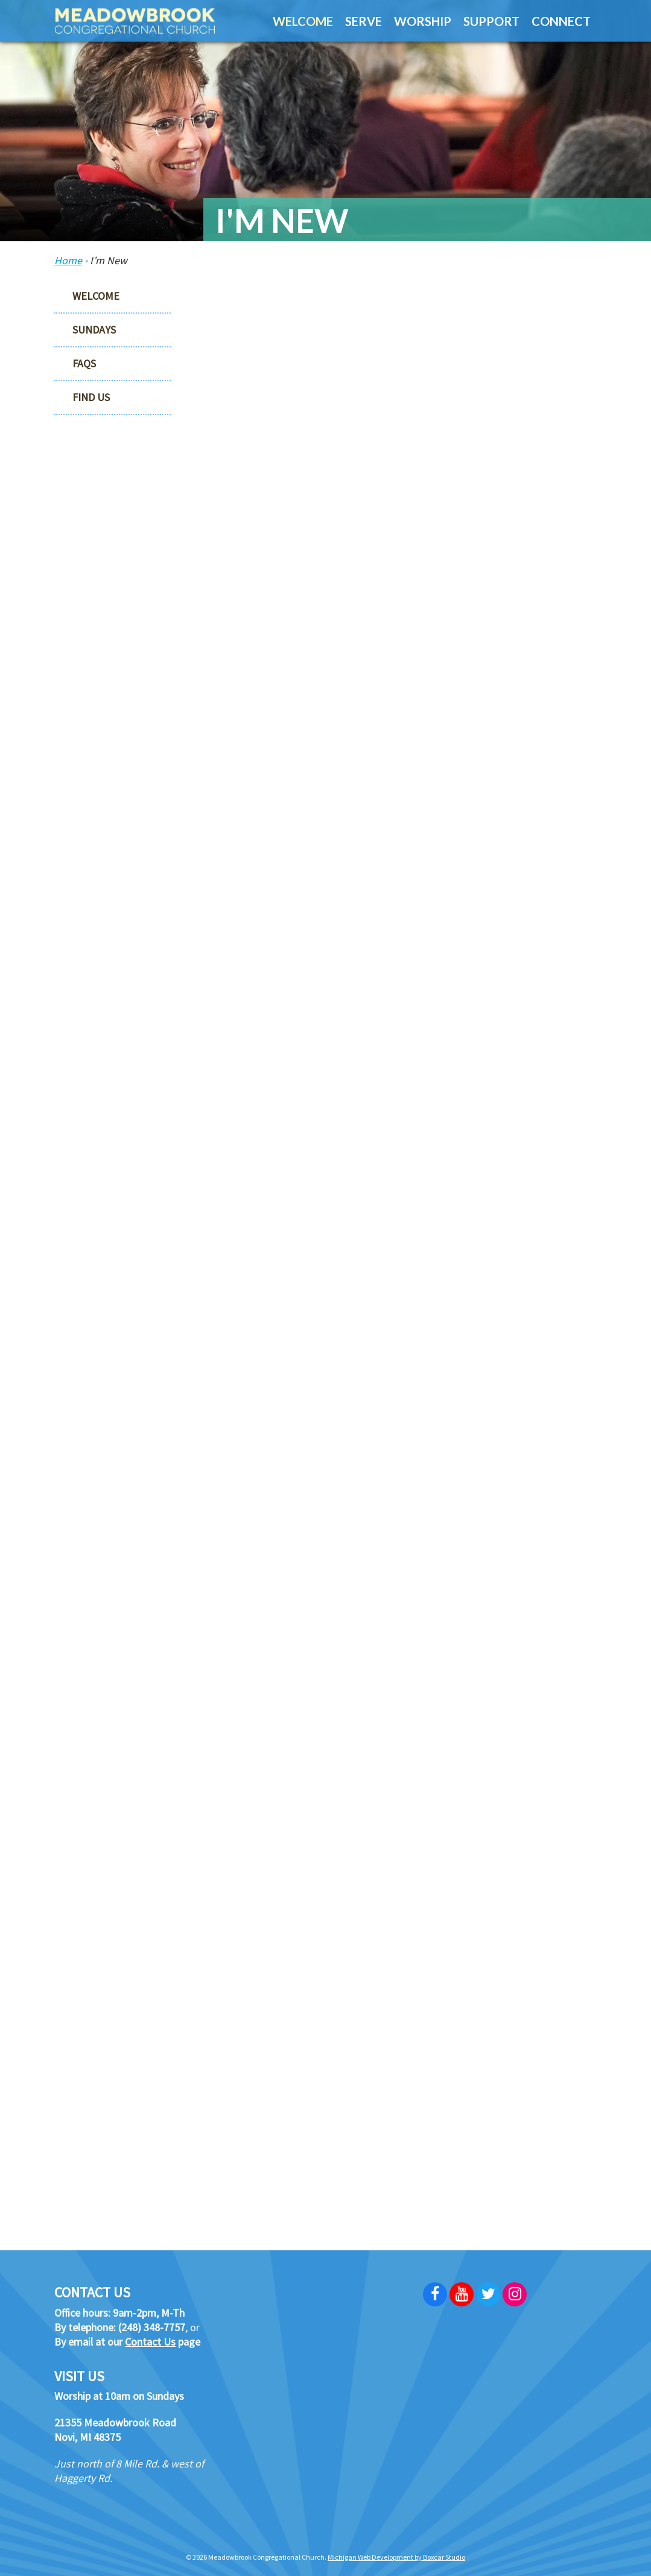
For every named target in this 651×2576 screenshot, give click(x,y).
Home (68, 260)
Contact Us (150, 2342)
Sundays (94, 330)
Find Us (91, 397)
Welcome (95, 296)
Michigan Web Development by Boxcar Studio (396, 2557)
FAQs (84, 363)
